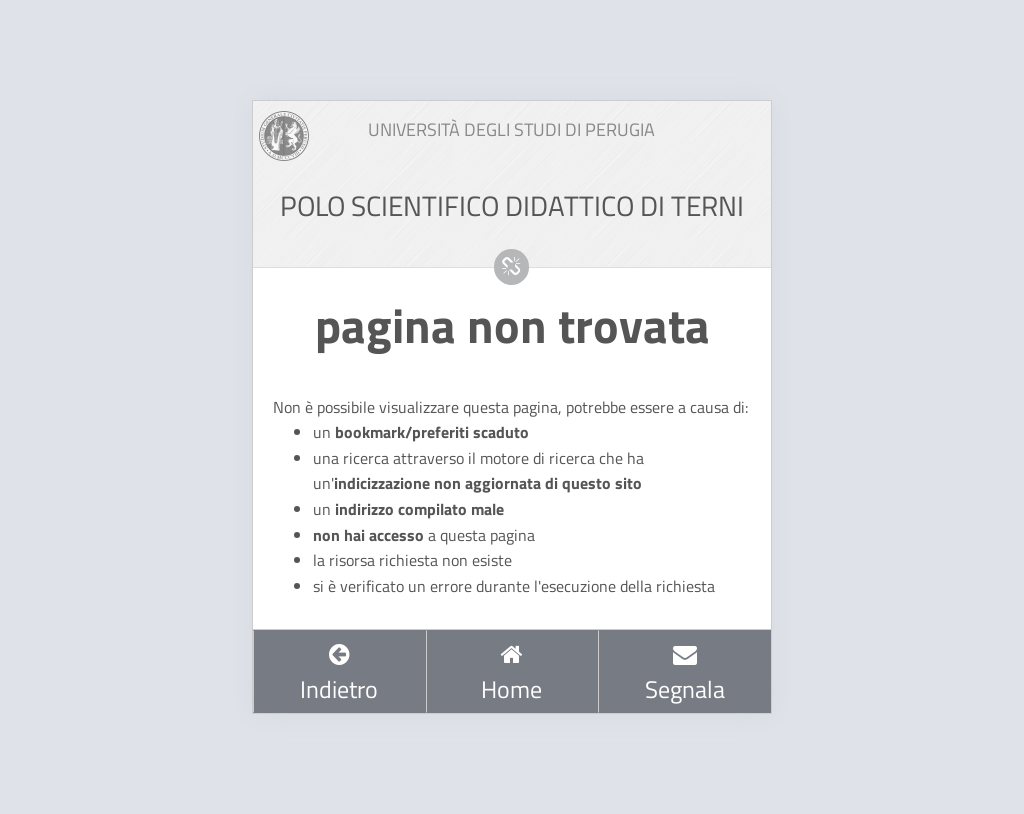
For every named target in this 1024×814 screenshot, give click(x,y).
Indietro (339, 674)
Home (511, 674)
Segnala (685, 674)
